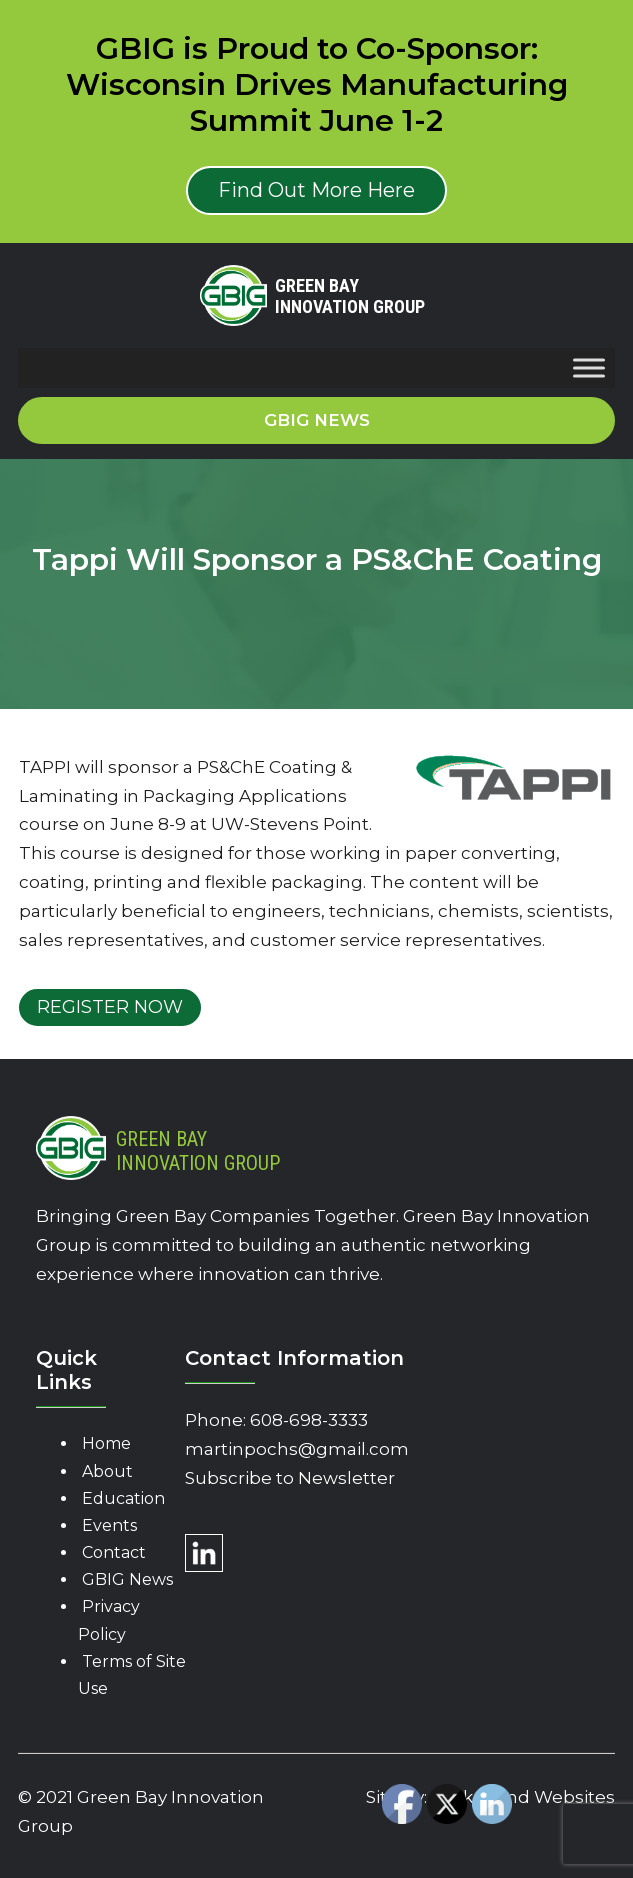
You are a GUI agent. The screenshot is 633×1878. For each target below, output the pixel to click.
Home (106, 1443)
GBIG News (127, 1579)
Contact (114, 1552)
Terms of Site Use (132, 1675)
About (107, 1471)
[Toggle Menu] (589, 367)
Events (109, 1525)
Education (123, 1498)
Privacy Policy (109, 1620)
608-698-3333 (309, 1420)
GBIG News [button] (317, 420)
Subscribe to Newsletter (290, 1478)
